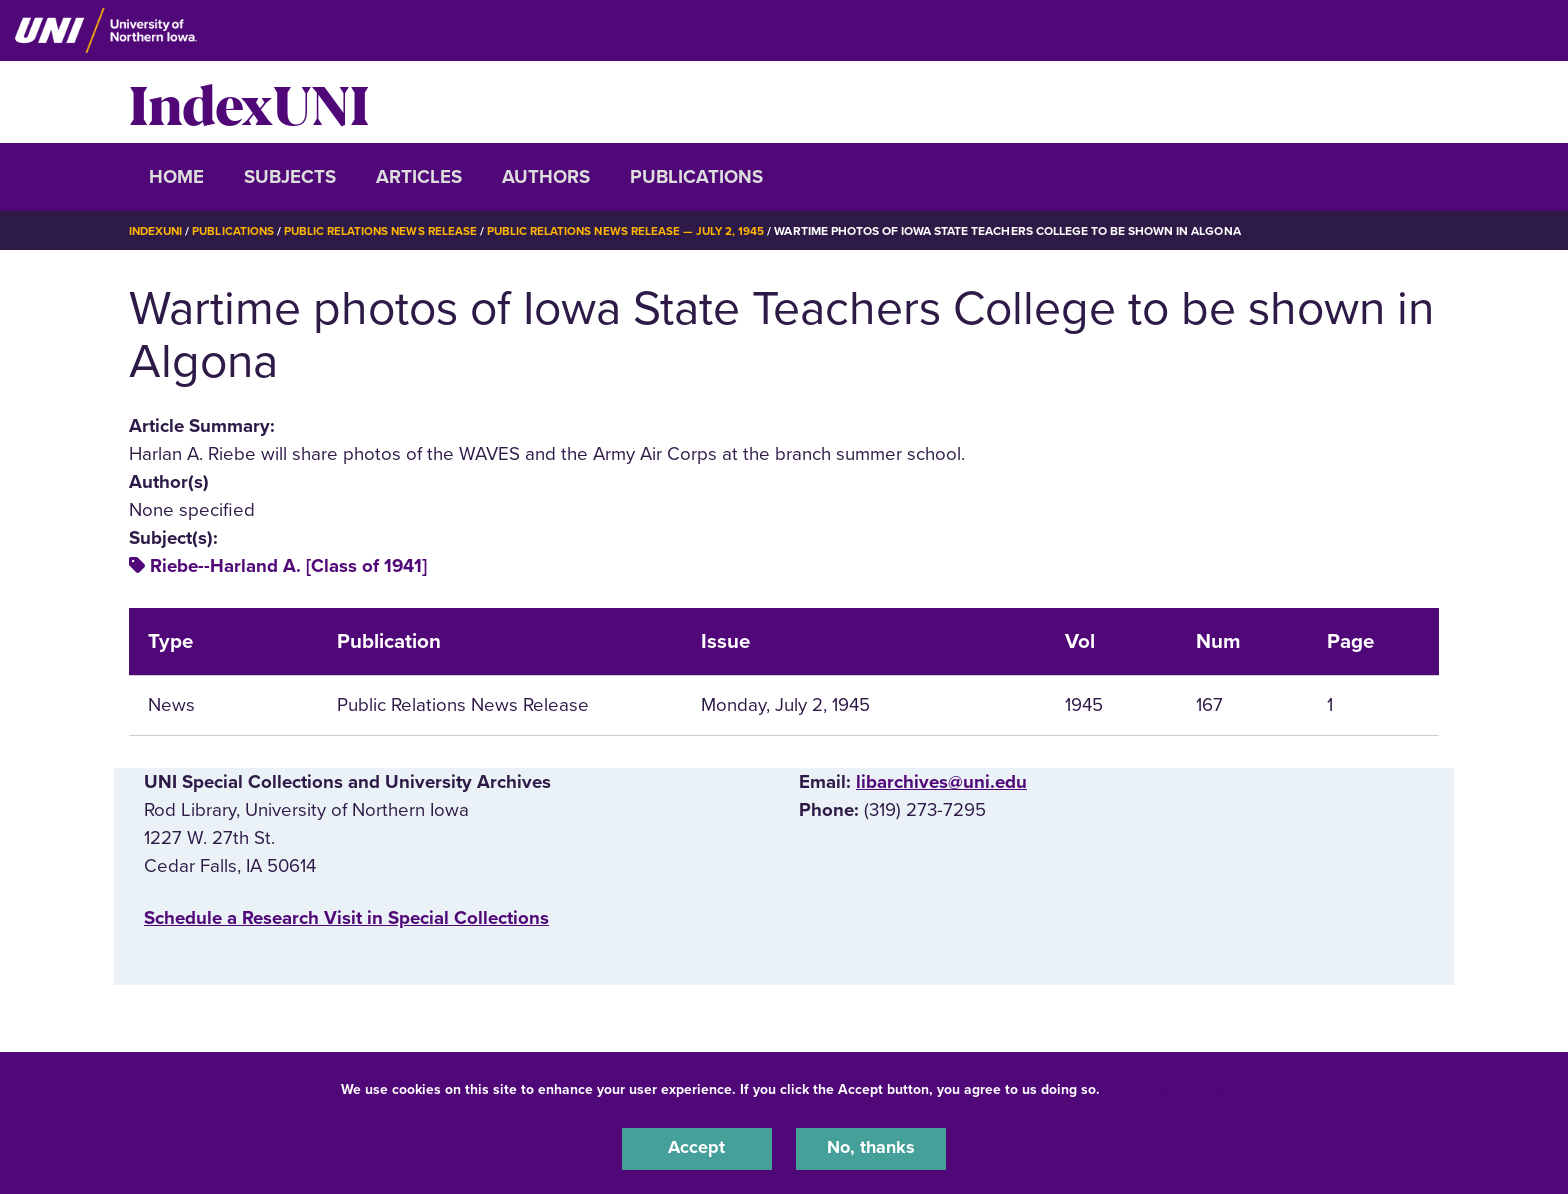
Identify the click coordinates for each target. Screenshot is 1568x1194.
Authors (546, 177)
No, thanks (871, 1148)
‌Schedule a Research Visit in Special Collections (346, 918)
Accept (697, 1148)
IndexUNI (249, 102)
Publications (696, 177)
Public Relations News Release (389, 231)
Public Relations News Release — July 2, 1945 (639, 231)
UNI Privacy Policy (1167, 1087)
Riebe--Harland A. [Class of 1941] (288, 566)
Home (176, 177)
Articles (419, 177)
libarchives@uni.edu (941, 782)
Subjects (290, 177)
